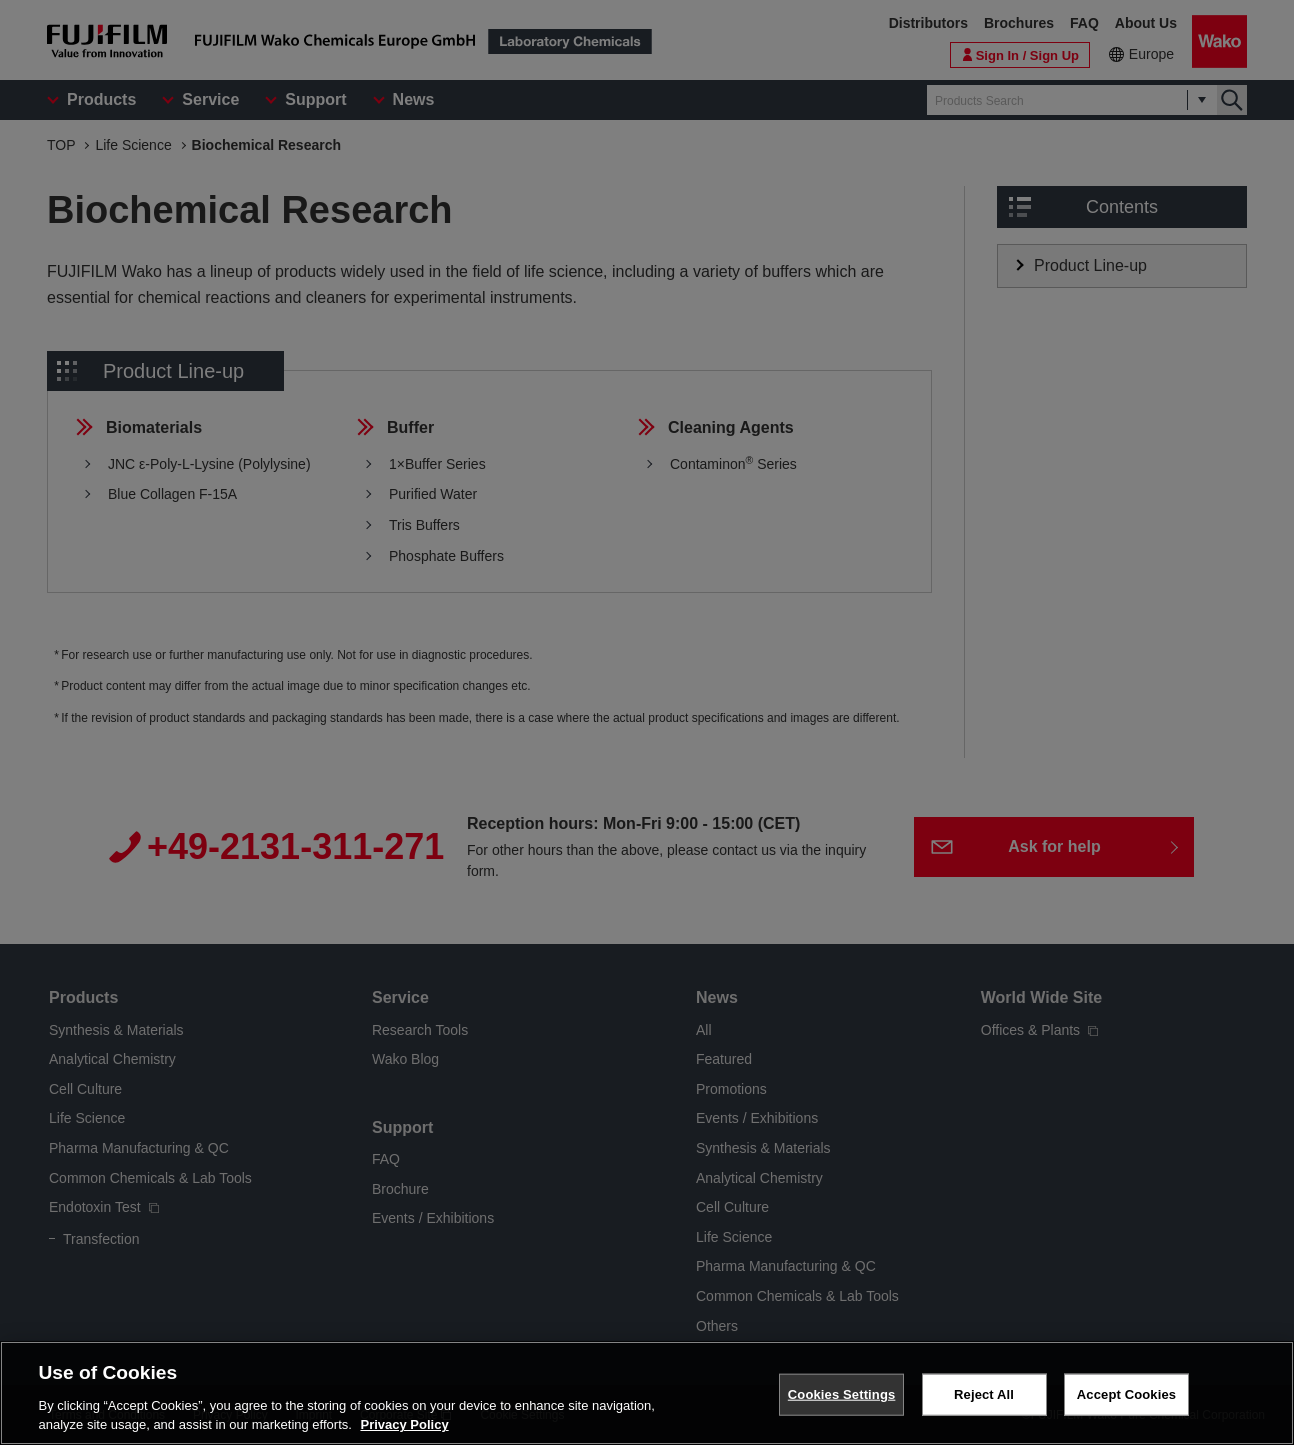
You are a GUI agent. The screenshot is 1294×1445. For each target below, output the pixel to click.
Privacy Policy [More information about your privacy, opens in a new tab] (404, 1424)
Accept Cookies (1126, 1394)
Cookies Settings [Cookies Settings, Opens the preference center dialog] (842, 1394)
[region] (647, 1393)
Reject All (984, 1394)
